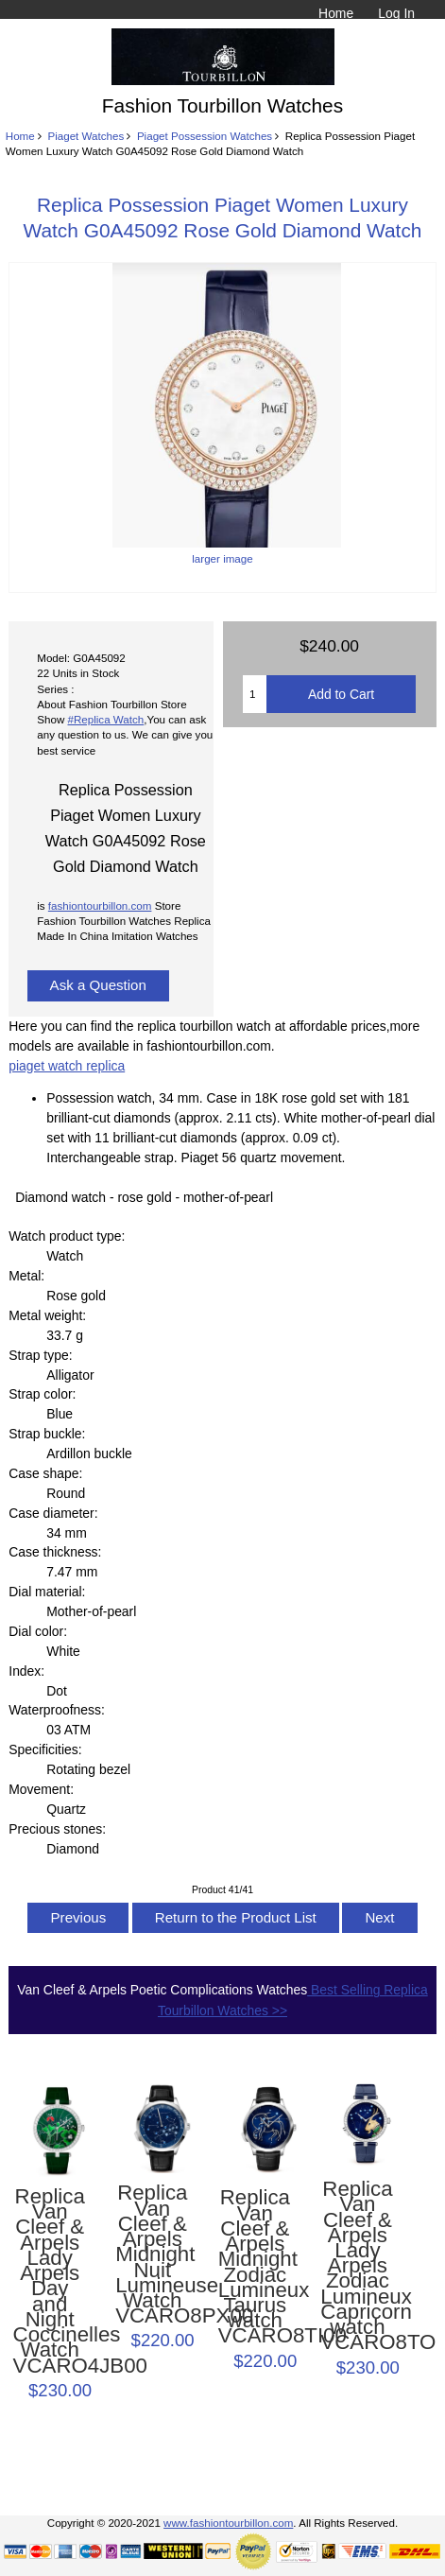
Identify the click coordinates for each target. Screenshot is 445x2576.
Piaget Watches (85, 136)
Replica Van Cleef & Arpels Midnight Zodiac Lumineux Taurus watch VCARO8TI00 (255, 2266)
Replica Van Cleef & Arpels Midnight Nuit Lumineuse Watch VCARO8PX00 (152, 2254)
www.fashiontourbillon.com (228, 2522)
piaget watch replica (67, 1065)
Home (335, 13)
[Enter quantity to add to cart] (254, 694)
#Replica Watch (106, 719)
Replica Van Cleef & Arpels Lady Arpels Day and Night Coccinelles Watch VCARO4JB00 (50, 2281)
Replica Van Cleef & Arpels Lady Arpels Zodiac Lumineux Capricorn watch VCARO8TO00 (357, 2266)
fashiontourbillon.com (100, 905)
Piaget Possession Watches (204, 136)
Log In (396, 13)
